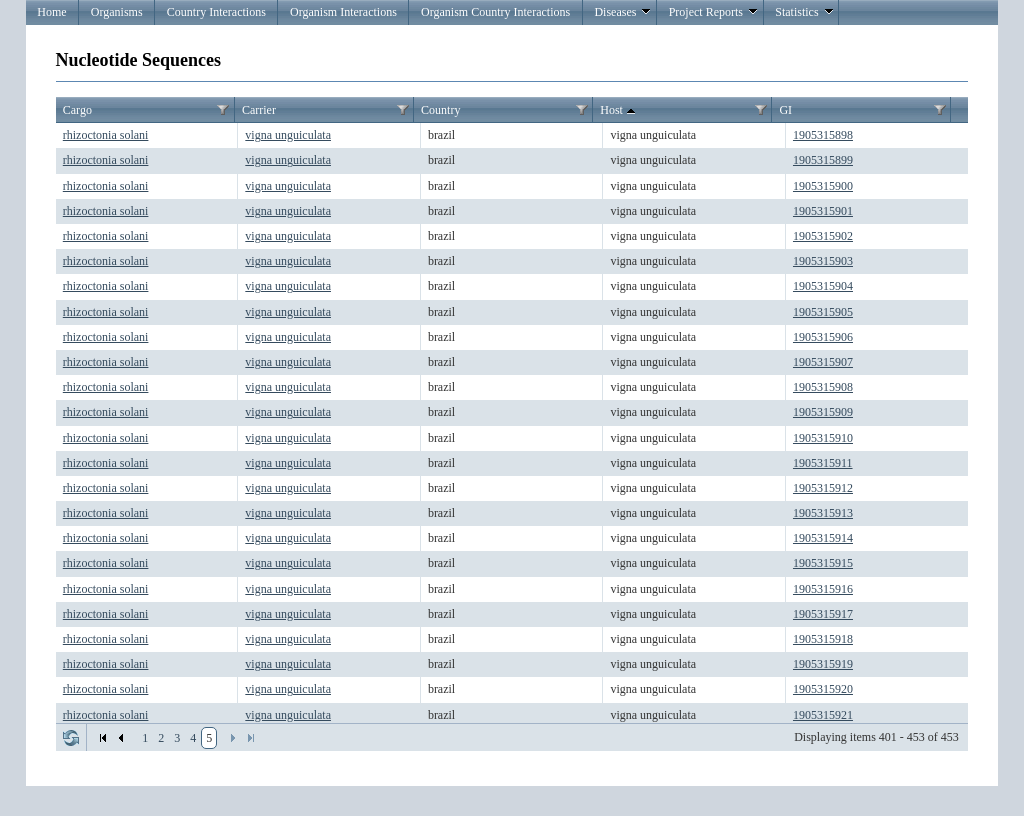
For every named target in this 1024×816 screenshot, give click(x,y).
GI (785, 110)
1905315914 (823, 538)
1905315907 (823, 362)
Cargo (77, 110)
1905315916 (823, 589)
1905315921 (823, 715)
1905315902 (823, 236)
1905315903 (823, 261)
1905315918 (823, 639)
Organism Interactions (343, 12)
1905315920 (823, 689)
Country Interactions (216, 12)
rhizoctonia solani (106, 135)
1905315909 (823, 412)
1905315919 (823, 664)
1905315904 (823, 286)
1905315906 (823, 337)
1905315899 (823, 160)
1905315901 (823, 211)
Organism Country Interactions (495, 12)
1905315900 (823, 186)
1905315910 (823, 438)
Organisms (117, 12)
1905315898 (823, 135)
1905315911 (823, 463)
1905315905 (823, 312)
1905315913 (823, 513)
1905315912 (823, 488)
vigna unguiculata (288, 135)
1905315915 (823, 563)
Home (51, 12)
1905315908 (823, 387)
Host (619, 111)
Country (440, 110)
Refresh (71, 738)
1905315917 (823, 614)
